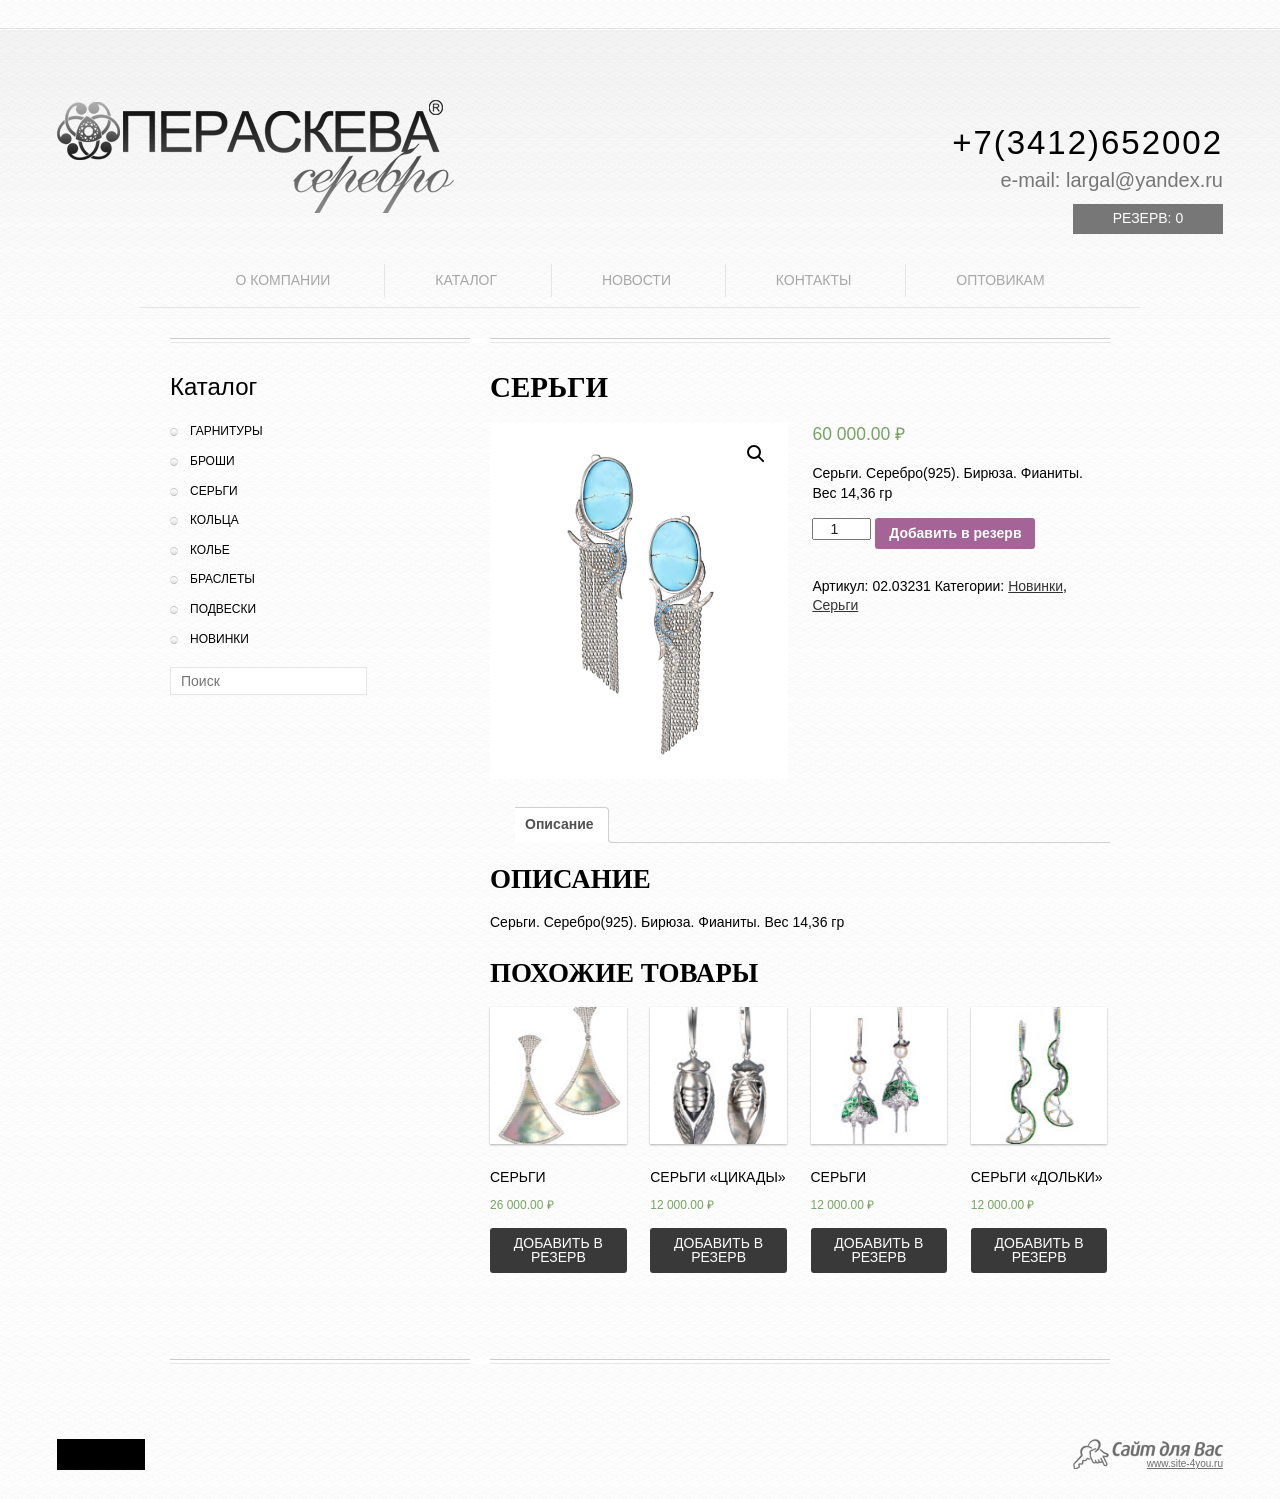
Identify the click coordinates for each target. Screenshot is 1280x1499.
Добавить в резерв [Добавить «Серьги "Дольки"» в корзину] (1039, 1250)
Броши (212, 461)
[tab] (559, 825)
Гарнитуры (226, 431)
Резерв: (1148, 218)
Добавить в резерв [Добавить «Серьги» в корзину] (558, 1250)
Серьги (214, 491)
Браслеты (222, 579)
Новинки (219, 639)
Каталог (466, 280)
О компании (282, 280)
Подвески (223, 609)
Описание (559, 824)
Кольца (214, 520)
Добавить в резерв (955, 533)
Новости (636, 280)
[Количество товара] (841, 529)
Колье (210, 550)
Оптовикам (1000, 280)
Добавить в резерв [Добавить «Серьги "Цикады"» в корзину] (718, 1250)
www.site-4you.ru (1185, 1463)
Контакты (814, 280)
